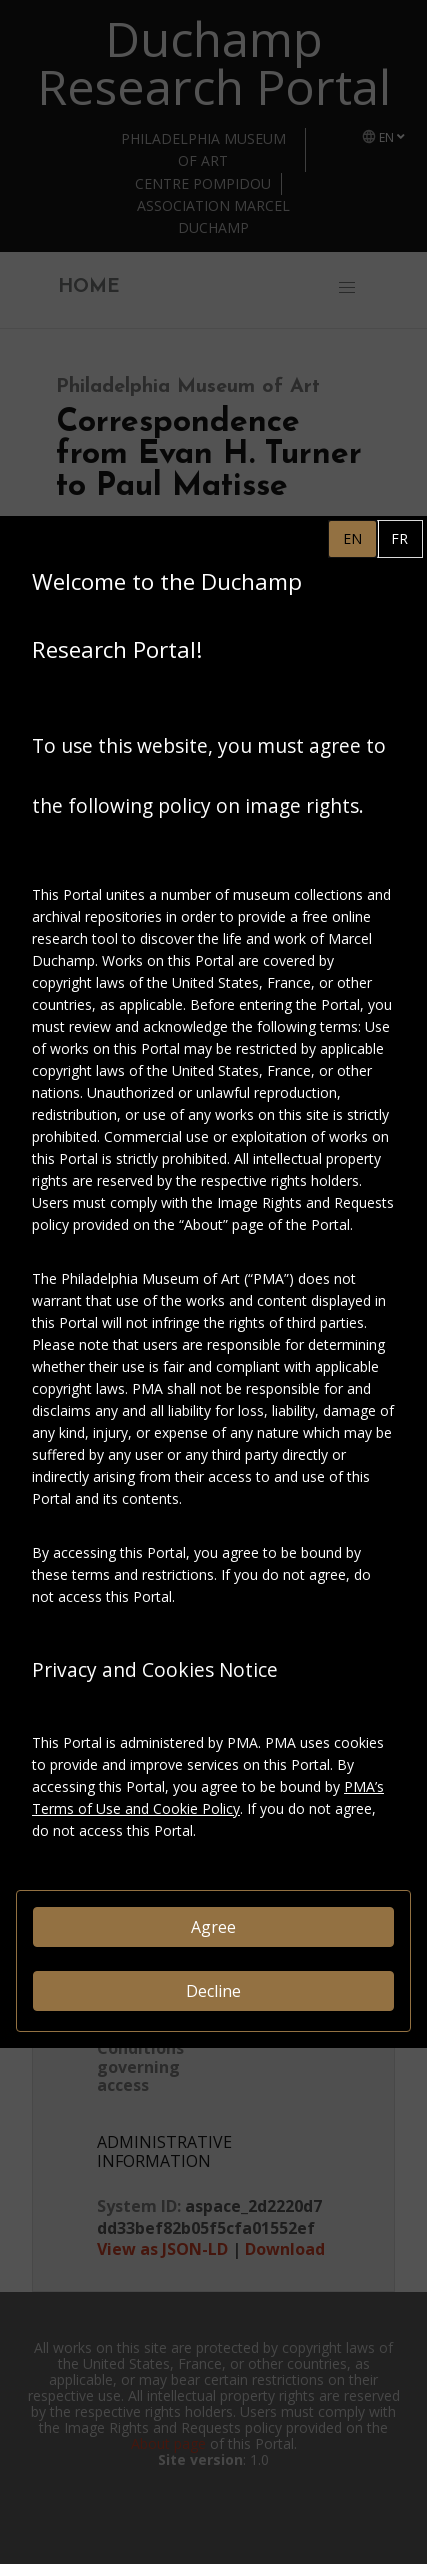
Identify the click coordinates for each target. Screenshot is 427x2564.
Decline (213, 1991)
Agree (213, 1927)
